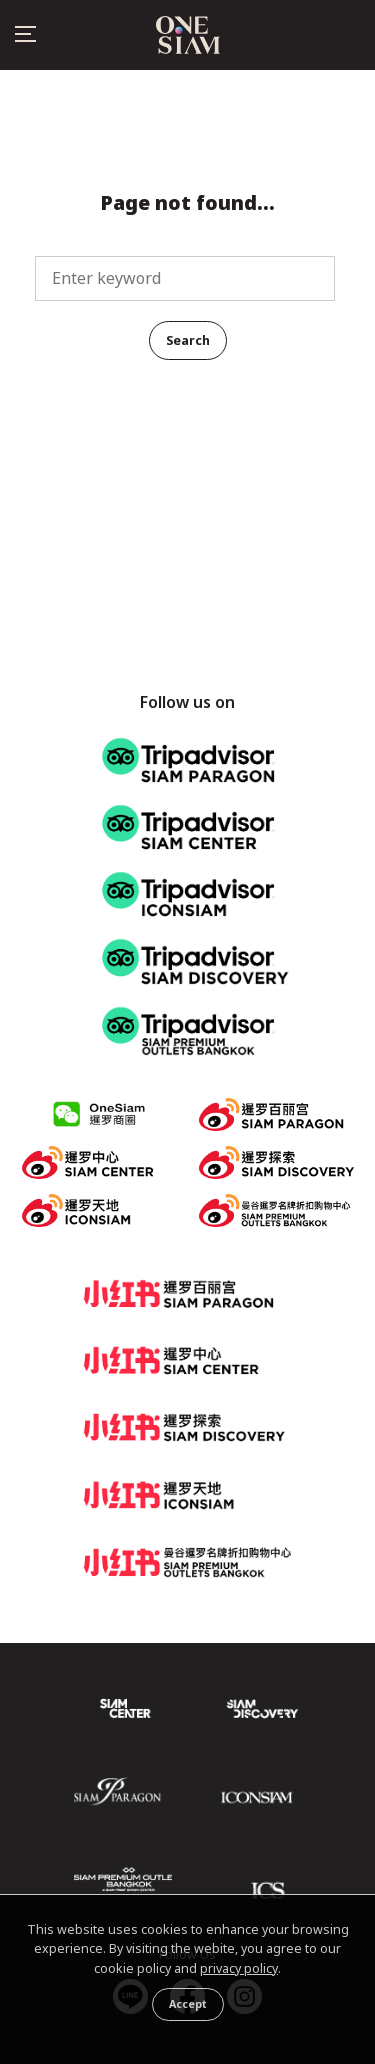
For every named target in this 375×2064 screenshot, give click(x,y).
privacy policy (239, 1968)
